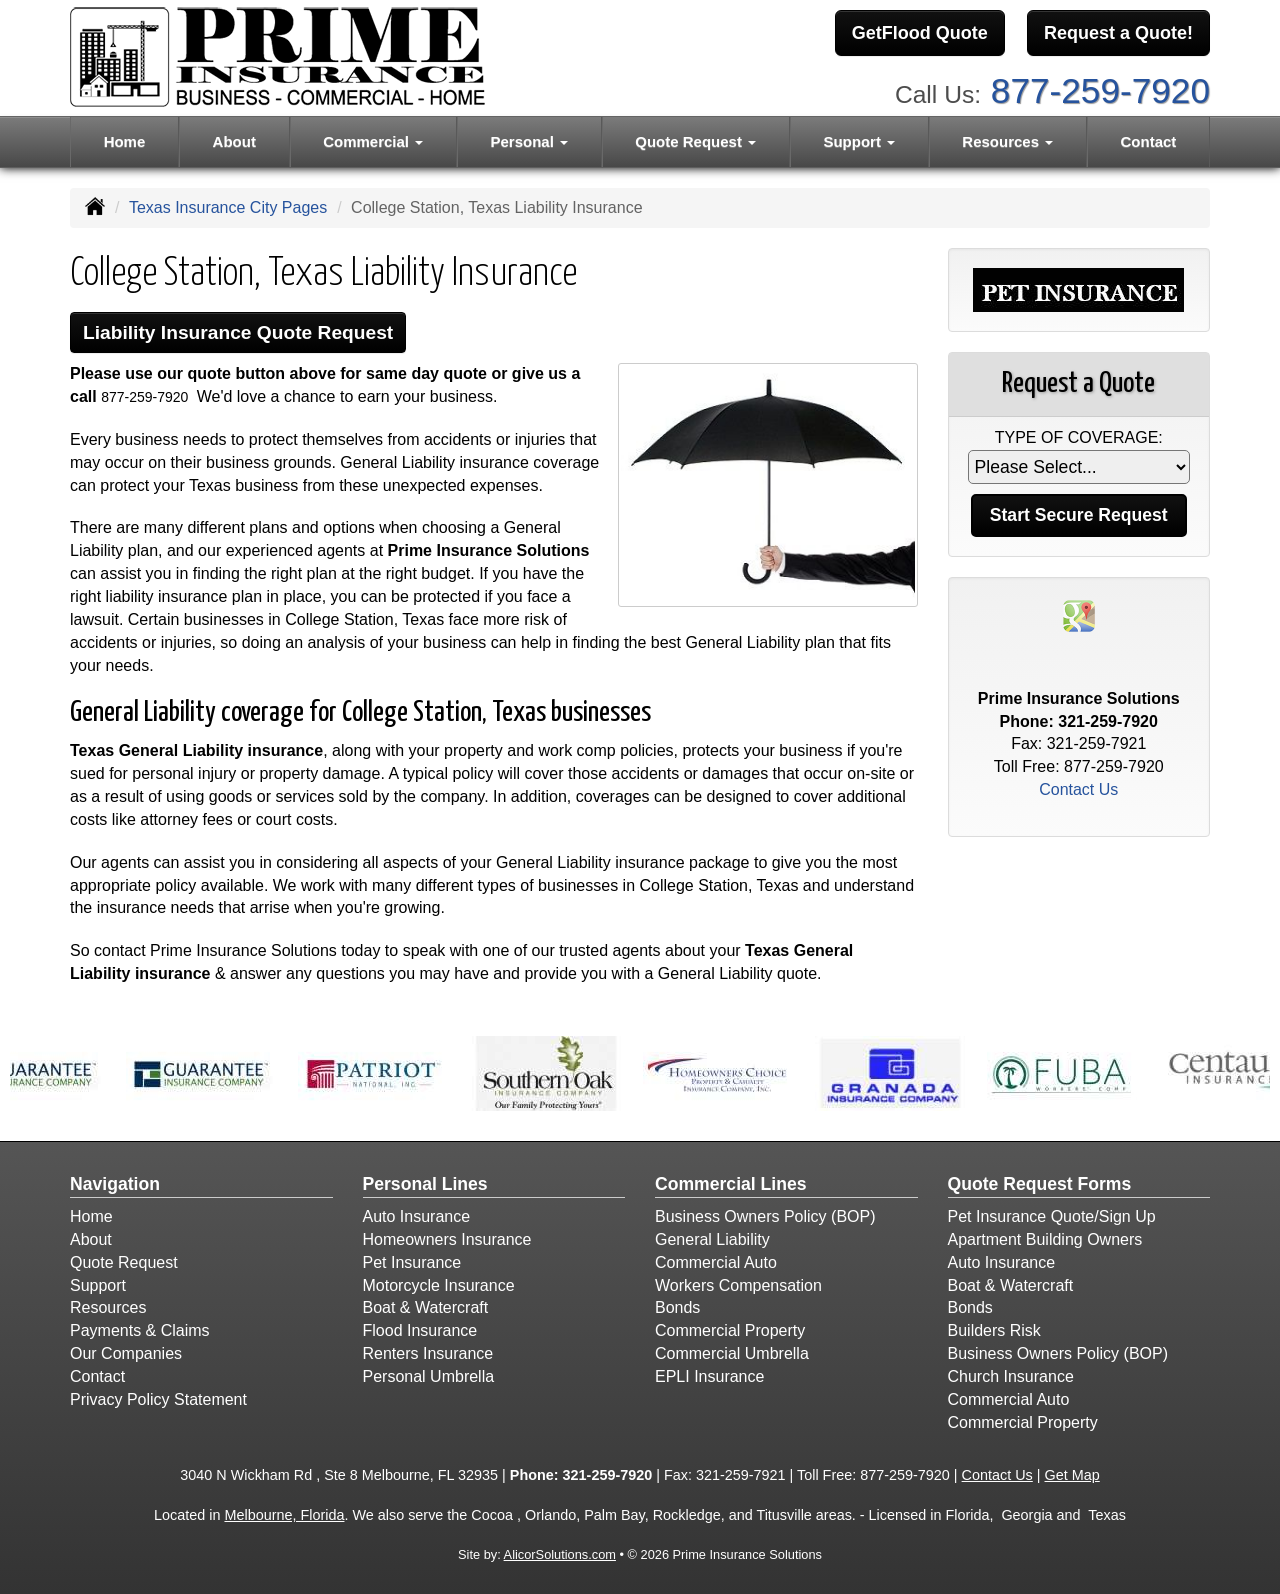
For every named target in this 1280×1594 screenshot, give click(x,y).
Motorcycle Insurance (439, 1285)
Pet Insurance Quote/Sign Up (1052, 1216)
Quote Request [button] (695, 141)
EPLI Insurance (709, 1376)
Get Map (1072, 1475)
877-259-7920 (1100, 90)
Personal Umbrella (429, 1376)
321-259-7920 (1108, 721)
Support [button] (859, 141)
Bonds (677, 1307)
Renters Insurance (428, 1353)
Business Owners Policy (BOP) (765, 1216)
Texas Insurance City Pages (228, 207)
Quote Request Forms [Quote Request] (1040, 1184)
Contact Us (1078, 789)
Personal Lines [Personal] (425, 1184)
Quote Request (124, 1262)
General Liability (712, 1239)
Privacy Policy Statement (158, 1399)
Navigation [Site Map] (115, 1184)
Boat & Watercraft (426, 1307)
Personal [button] (529, 141)
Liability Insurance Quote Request (238, 332)
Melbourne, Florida (284, 1515)
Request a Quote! (1118, 33)
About (234, 141)
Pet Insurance (412, 1262)
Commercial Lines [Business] (731, 1184)
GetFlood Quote (920, 33)
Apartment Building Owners (1045, 1239)
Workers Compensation (738, 1285)
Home (125, 141)
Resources (108, 1307)
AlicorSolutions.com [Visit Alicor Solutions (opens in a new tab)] (560, 1554)
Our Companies (126, 1353)
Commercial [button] (373, 141)
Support (98, 1285)
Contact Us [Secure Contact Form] (997, 1475)
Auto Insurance (417, 1216)
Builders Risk (994, 1330)
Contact (1149, 141)
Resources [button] (1007, 141)
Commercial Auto (716, 1262)
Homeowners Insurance (447, 1239)
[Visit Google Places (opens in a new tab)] (1079, 614)
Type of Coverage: (1079, 437)
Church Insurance (1011, 1376)
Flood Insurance (420, 1330)
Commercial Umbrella (732, 1353)
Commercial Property (730, 1330)
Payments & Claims (140, 1330)
